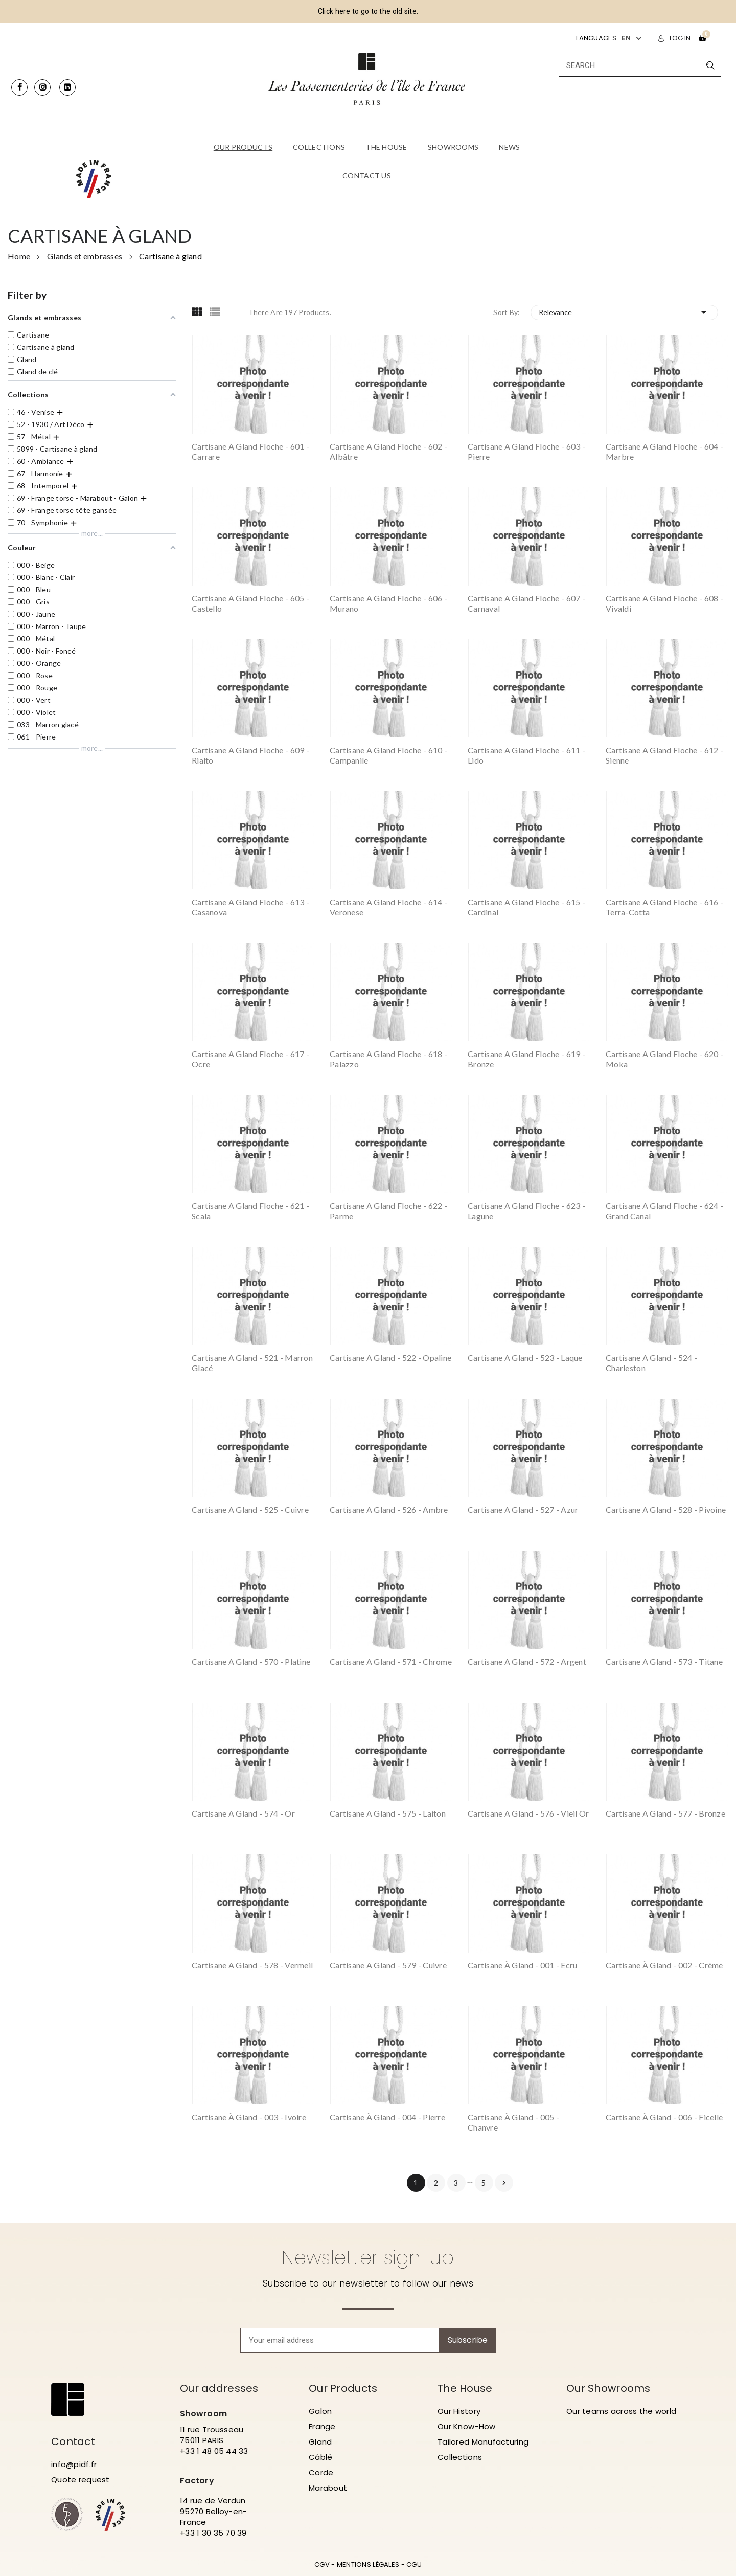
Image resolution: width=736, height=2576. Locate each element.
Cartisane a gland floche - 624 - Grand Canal (664, 1211)
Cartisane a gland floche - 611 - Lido (526, 755)
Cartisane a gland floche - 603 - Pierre (526, 451)
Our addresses (219, 2388)
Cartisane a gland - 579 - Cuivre (388, 1965)
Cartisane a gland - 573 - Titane (664, 1661)
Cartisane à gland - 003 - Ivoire (249, 2117)
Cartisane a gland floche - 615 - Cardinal (526, 907)
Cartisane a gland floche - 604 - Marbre (664, 451)
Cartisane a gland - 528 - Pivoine (666, 1509)
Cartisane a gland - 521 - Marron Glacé (252, 1363)
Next (504, 2182)
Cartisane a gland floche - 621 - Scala (250, 1211)
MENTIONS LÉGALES (368, 2564)
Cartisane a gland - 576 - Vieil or (528, 1813)
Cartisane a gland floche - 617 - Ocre (250, 1059)
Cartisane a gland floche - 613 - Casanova (250, 907)
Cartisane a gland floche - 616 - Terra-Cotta (664, 907)
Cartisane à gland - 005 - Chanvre (513, 2122)
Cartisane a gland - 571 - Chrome (391, 1661)
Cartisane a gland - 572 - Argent (527, 1661)
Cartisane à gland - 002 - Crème (664, 1965)
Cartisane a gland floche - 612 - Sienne (664, 755)
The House (465, 2388)
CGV (322, 2564)
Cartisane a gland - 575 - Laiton (388, 1813)
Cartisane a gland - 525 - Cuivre (250, 1509)
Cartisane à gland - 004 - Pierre (387, 2117)
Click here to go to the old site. (368, 11)
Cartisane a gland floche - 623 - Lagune (526, 1211)
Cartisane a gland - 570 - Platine (251, 1661)
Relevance (624, 312)
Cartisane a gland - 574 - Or (243, 1813)
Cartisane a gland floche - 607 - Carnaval (526, 603)
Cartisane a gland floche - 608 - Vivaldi (664, 603)
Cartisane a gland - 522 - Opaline (390, 1357)
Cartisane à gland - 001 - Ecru (522, 1965)
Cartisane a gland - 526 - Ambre (389, 1509)
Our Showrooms (608, 2388)
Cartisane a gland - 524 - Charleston (651, 1363)
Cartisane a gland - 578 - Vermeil (252, 1965)
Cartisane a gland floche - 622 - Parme (388, 1211)
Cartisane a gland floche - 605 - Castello (250, 603)
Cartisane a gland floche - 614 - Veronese (388, 907)
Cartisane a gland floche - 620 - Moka (664, 1059)
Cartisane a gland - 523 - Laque (525, 1357)
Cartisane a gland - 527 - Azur (523, 1509)
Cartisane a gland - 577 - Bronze (665, 1813)
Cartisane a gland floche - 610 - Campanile (388, 755)
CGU (414, 2564)
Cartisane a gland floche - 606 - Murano (388, 603)
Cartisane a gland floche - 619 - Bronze (526, 1059)
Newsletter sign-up (368, 2257)
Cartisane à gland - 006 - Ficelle (664, 2117)
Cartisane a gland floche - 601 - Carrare (250, 451)
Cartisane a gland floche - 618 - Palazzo (388, 1059)
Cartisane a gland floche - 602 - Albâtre (388, 451)
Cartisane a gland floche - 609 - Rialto (250, 755)
